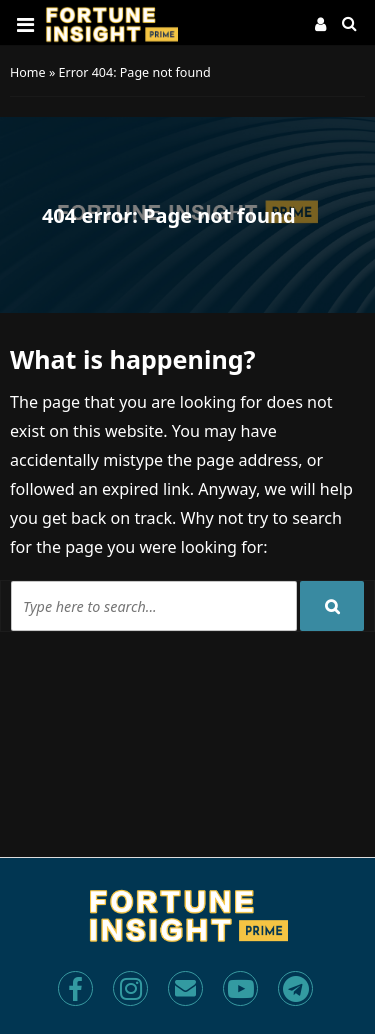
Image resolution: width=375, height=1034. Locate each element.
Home (28, 72)
